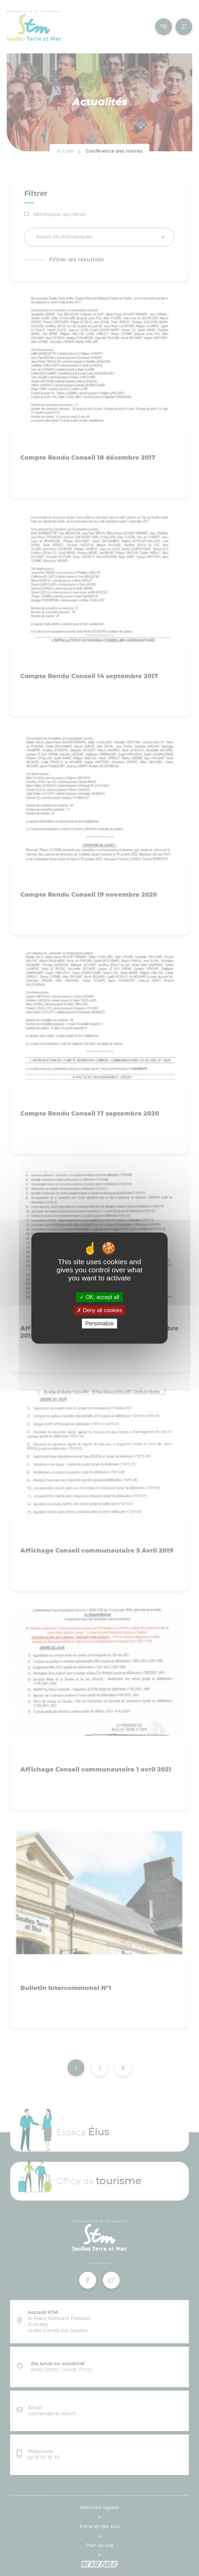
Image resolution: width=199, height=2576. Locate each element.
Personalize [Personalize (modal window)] (99, 1323)
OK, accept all (99, 1297)
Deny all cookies (99, 1310)
